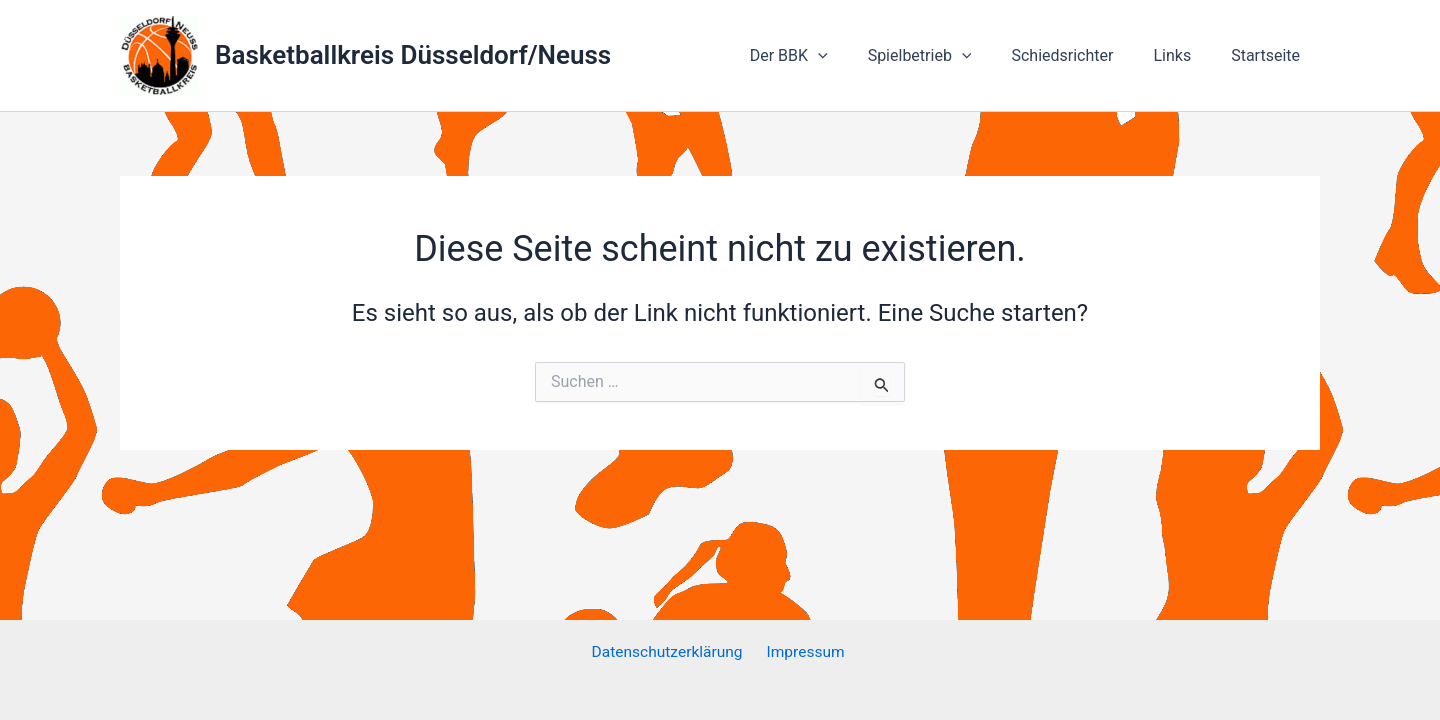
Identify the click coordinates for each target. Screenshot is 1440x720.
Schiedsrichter (1082, 55)
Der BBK (825, 56)
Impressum (806, 652)
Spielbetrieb (948, 56)
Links (1184, 55)
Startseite (1269, 55)
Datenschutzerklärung (670, 652)
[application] (854, 56)
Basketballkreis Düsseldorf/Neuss (413, 55)
